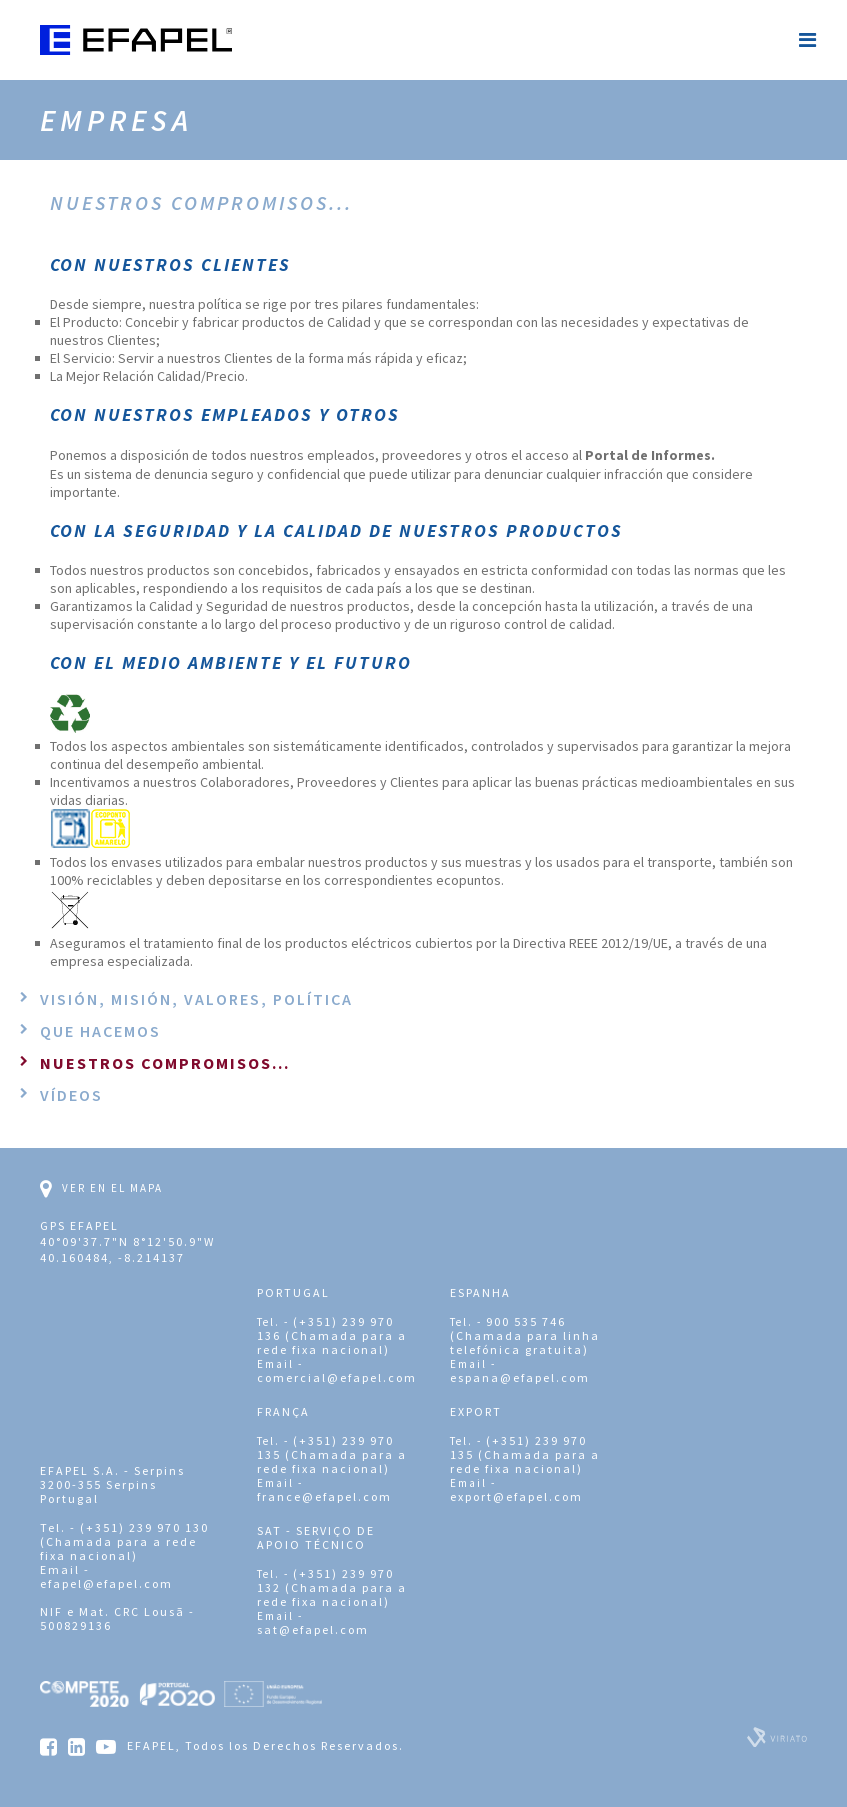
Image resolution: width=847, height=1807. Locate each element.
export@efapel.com (516, 1496)
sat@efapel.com (313, 1629)
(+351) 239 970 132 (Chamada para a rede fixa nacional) (332, 1587)
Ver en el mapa (101, 1189)
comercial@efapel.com (337, 1377)
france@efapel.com (324, 1496)
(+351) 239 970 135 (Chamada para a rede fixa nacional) (332, 1454)
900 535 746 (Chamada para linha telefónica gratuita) (525, 1335)
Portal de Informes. (650, 455)
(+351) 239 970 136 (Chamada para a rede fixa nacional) (332, 1335)
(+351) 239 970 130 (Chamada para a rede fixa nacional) (124, 1541)
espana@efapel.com (520, 1377)
